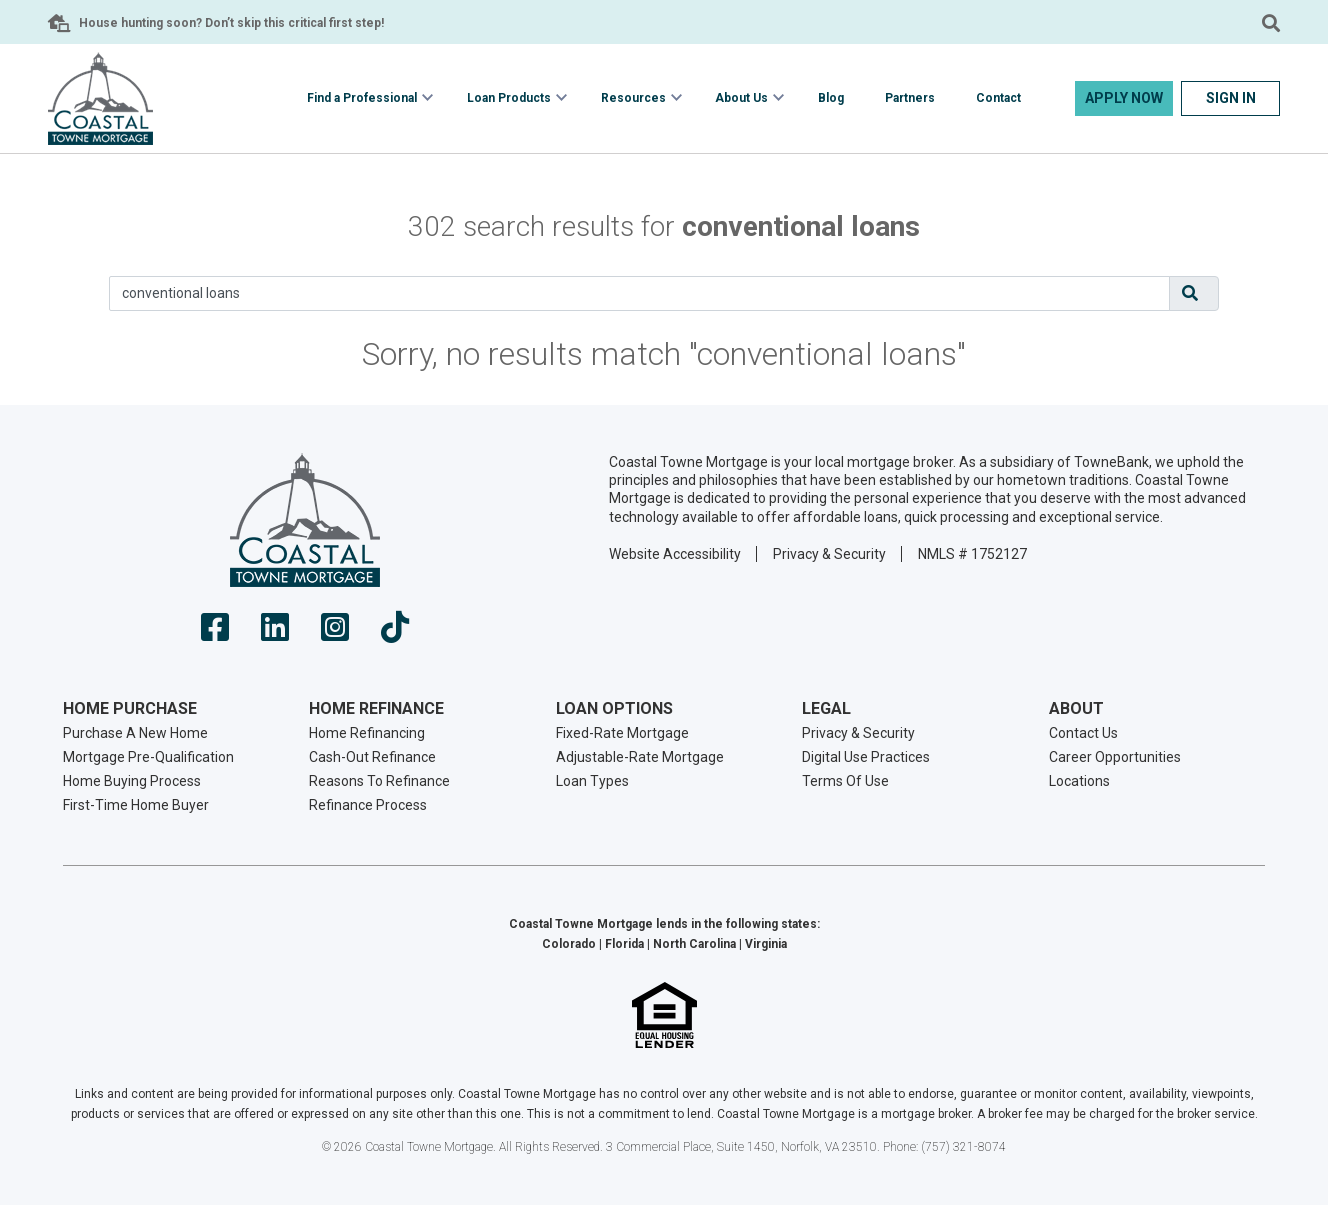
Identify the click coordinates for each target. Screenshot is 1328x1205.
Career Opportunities (1115, 757)
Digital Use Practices (866, 757)
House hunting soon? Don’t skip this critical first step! (231, 23)
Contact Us (1083, 733)
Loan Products (509, 98)
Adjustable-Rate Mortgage (640, 757)
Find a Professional (362, 98)
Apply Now (1124, 98)
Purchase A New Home (135, 733)
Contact (998, 98)
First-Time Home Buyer (136, 805)
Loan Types (592, 781)
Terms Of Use (845, 781)
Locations (1079, 781)
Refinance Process (368, 805)
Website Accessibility (675, 554)
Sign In (1231, 98)
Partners (910, 98)
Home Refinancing (367, 733)
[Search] (639, 293)
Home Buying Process (132, 781)
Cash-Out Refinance (372, 757)
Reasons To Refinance (379, 781)
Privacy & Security (829, 554)
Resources (633, 98)
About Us (741, 98)
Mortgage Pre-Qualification (148, 757)
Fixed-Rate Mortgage (622, 733)
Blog (831, 98)
